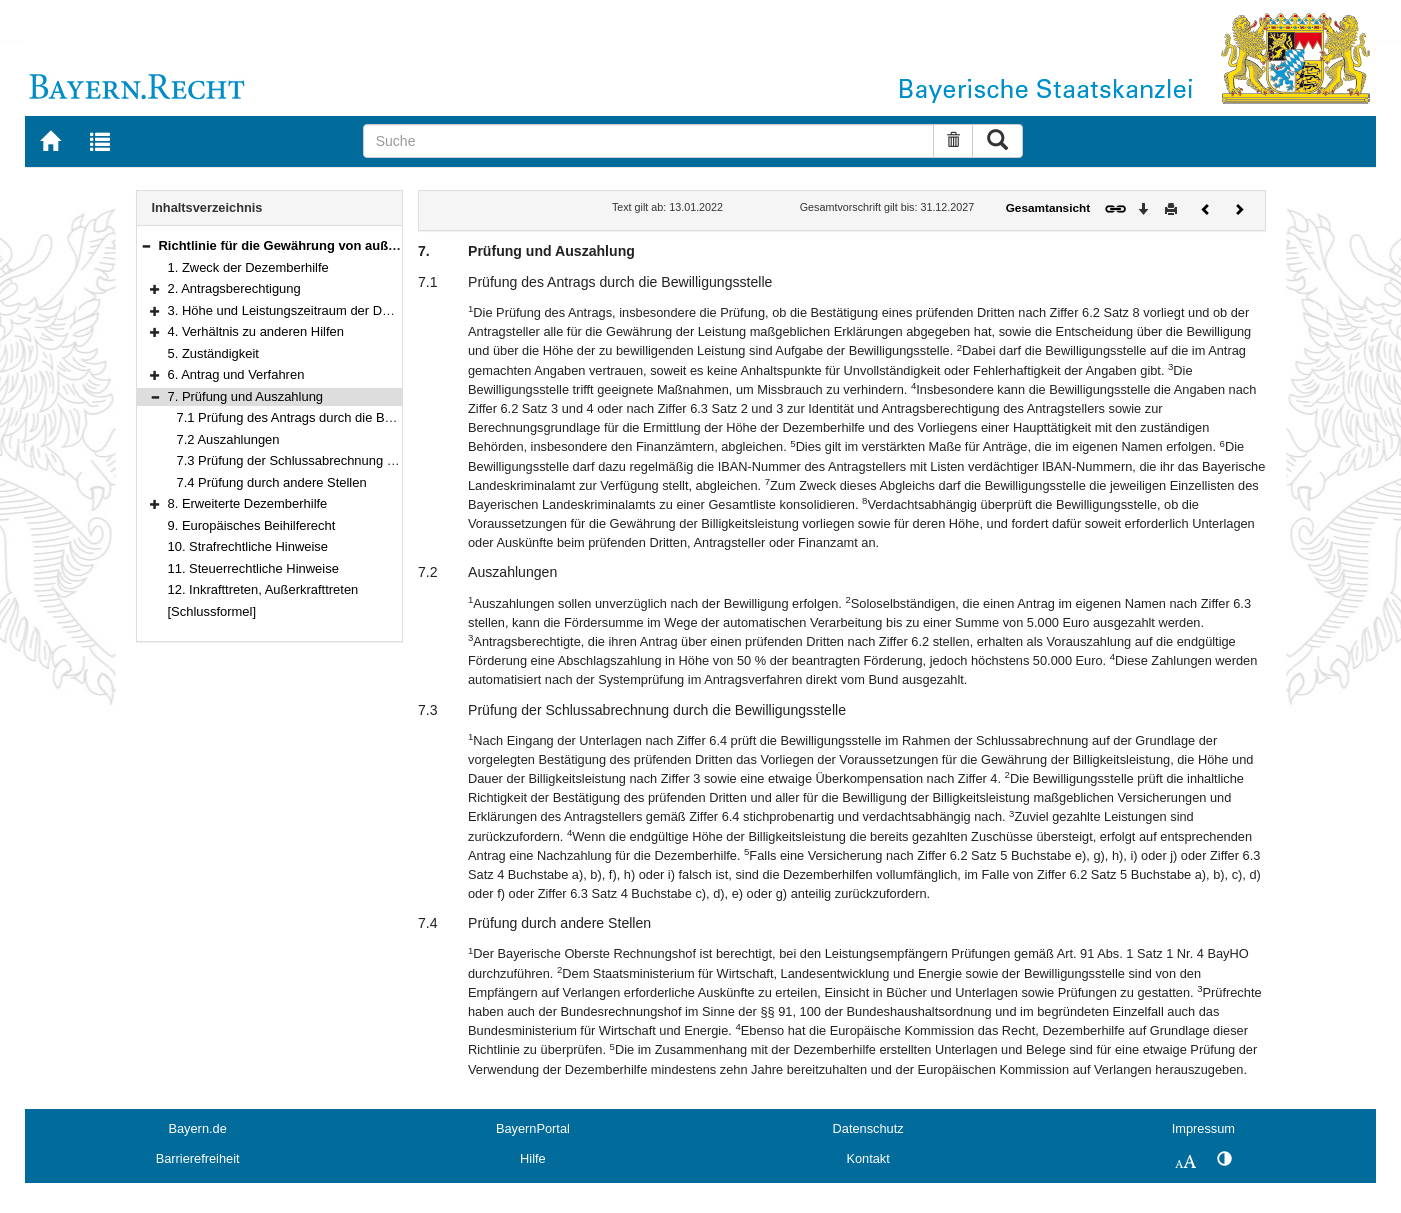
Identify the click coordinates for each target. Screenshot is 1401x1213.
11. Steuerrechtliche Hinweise (253, 568)
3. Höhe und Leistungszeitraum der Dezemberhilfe (312, 310)
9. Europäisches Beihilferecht (252, 525)
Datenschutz (868, 1128)
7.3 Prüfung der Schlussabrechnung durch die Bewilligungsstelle (361, 460)
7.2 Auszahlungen (228, 439)
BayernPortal (533, 1128)
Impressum (1203, 1128)
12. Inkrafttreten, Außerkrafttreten (263, 589)
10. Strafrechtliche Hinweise (248, 546)
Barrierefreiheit (198, 1158)
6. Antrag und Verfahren (236, 374)
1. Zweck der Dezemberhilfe (248, 267)
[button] (146, 245)
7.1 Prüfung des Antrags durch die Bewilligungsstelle (328, 417)
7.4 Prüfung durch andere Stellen (272, 482)
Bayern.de (197, 1128)
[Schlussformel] (212, 611)
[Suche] (649, 141)
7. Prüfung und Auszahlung (246, 396)
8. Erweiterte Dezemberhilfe (248, 503)
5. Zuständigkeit (213, 353)
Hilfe (533, 1158)
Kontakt (867, 1158)
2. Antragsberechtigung (234, 288)
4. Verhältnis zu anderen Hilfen (256, 331)
